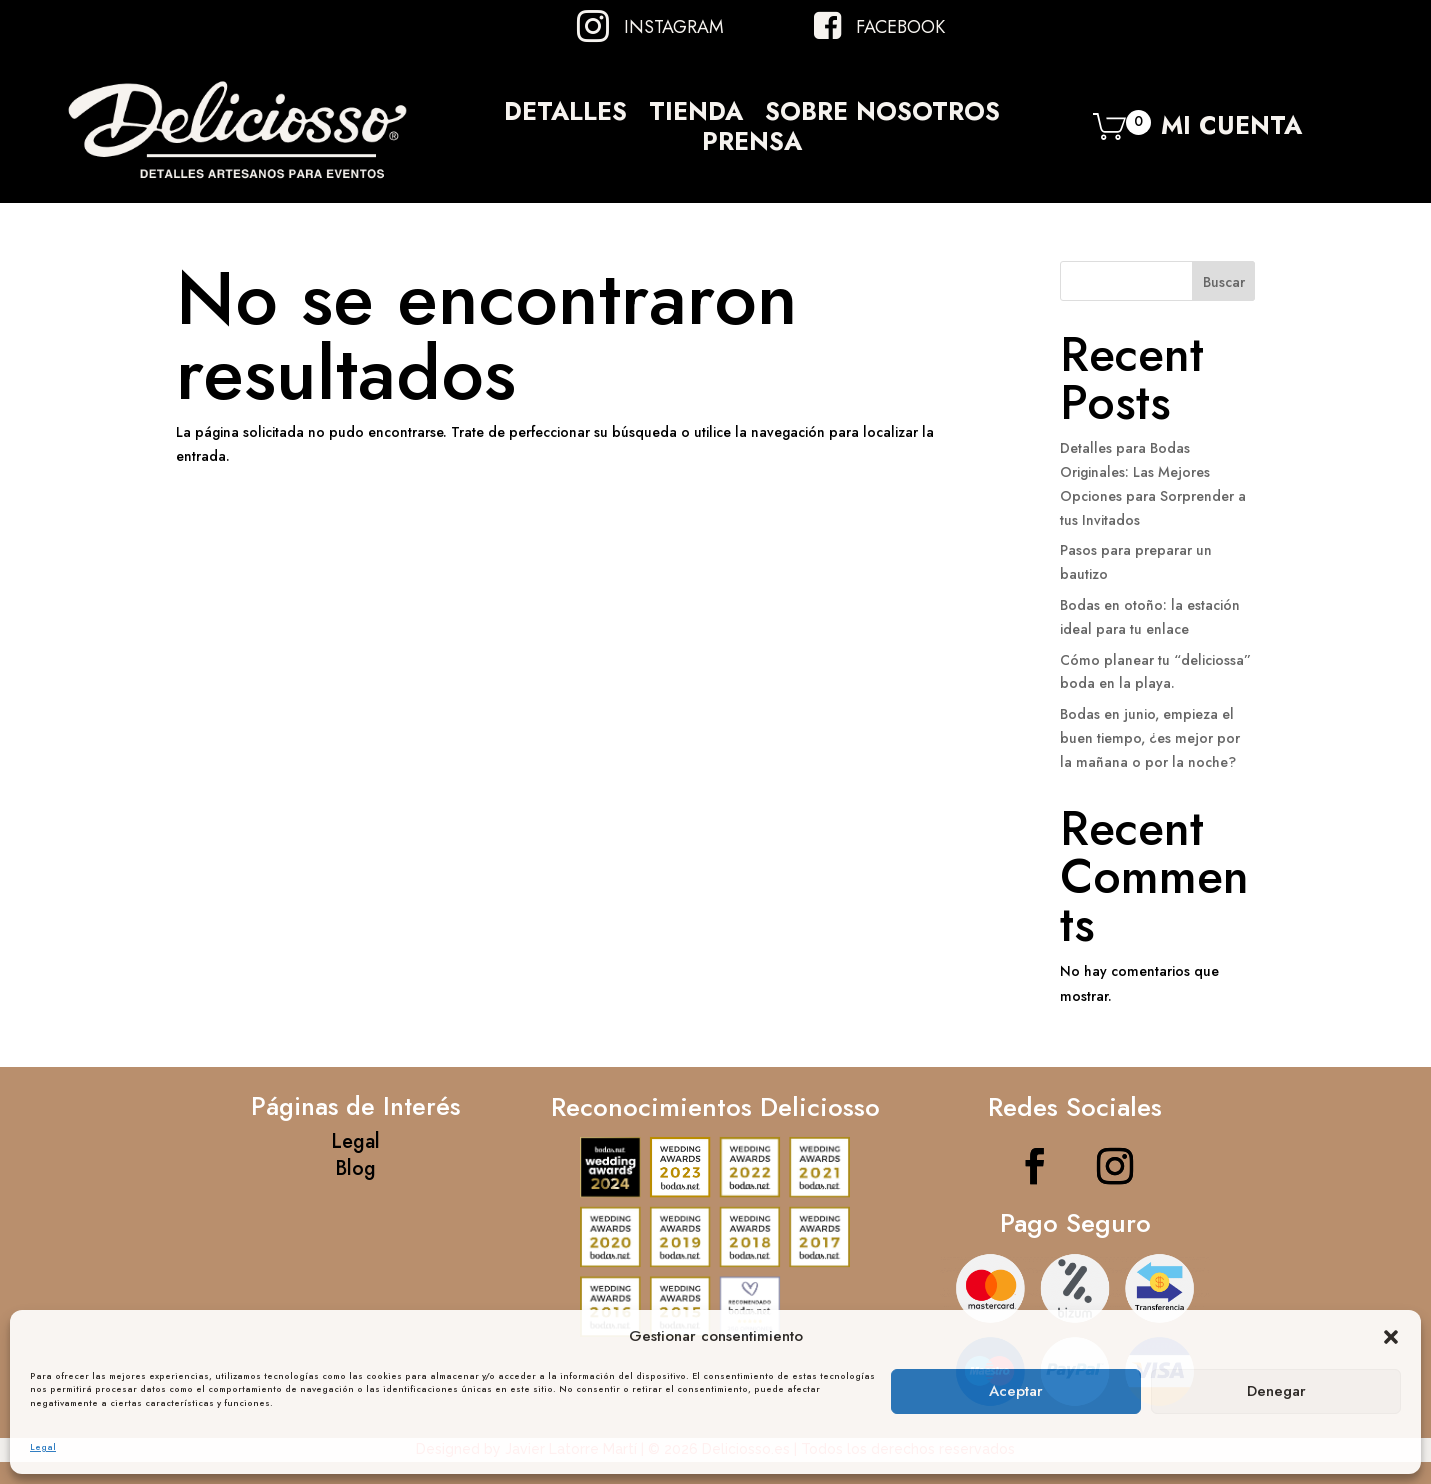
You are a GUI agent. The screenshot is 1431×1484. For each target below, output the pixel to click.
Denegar (1276, 1391)
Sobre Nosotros (882, 115)
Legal (43, 1446)
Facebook (900, 27)
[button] (1391, 1337)
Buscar (1224, 282)
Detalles (565, 115)
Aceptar (1016, 1391)
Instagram (674, 27)
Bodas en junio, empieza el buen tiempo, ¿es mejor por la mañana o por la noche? (1150, 738)
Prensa (752, 145)
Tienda (696, 115)
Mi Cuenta (1231, 130)
